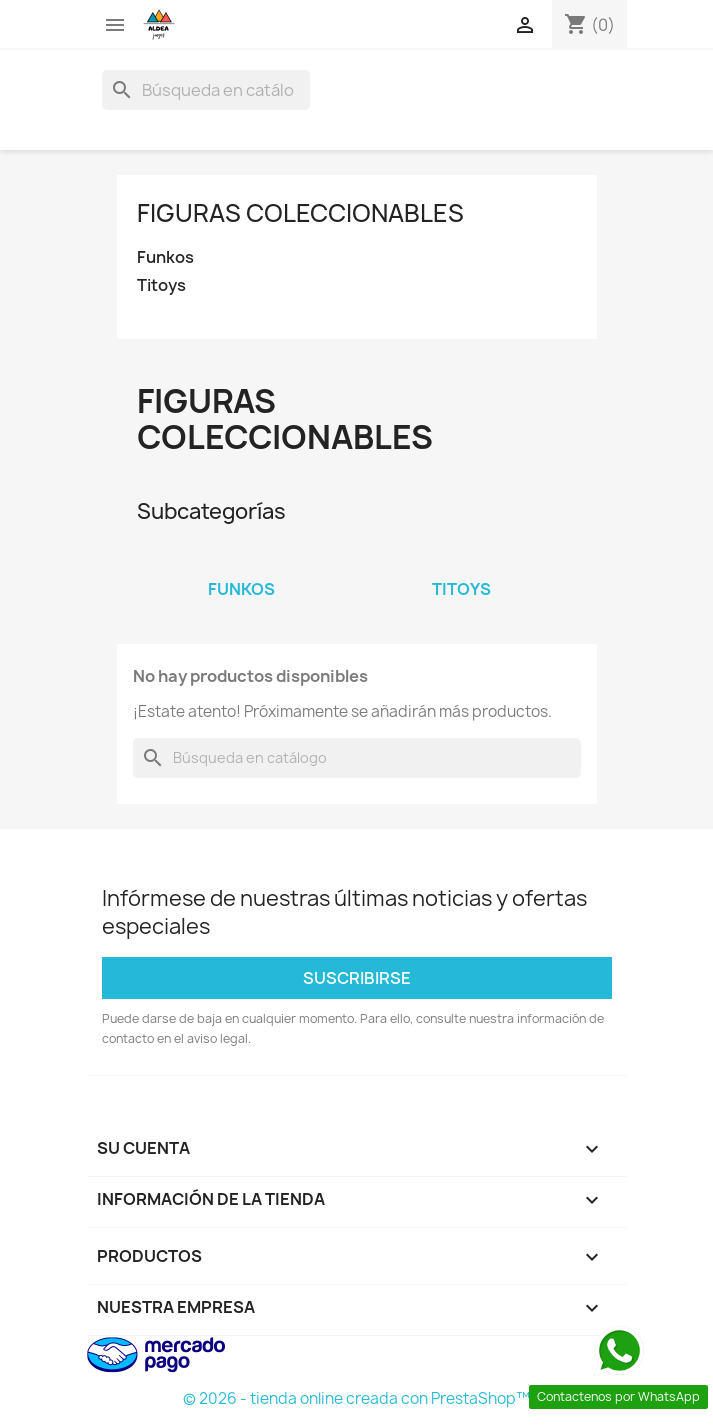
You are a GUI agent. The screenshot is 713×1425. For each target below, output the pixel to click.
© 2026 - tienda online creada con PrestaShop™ (356, 1398)
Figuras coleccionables (300, 213)
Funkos (165, 257)
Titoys (161, 285)
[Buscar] (206, 90)
